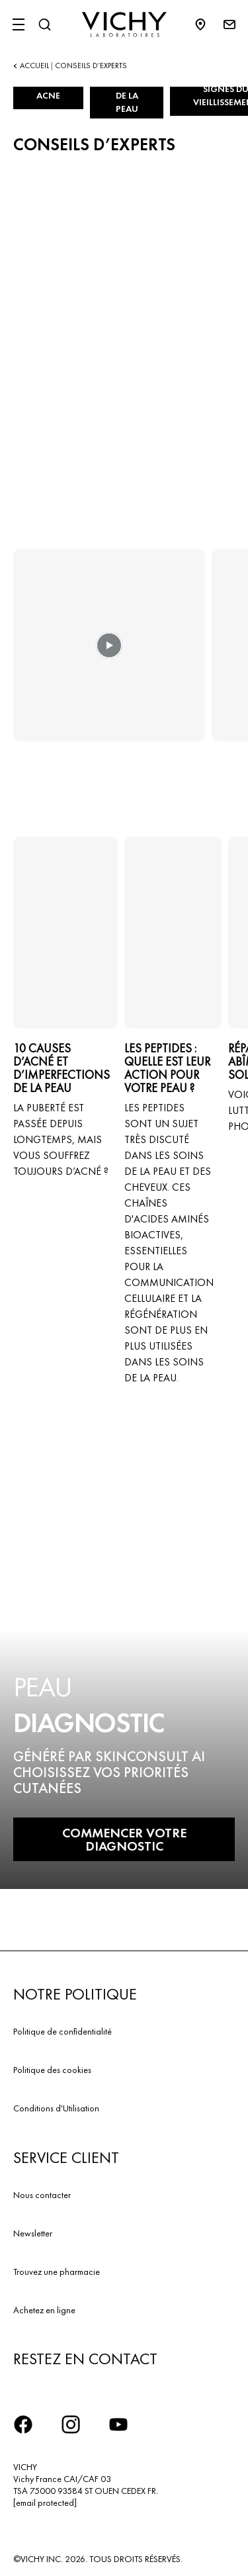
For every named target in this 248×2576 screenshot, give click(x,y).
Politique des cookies (52, 2070)
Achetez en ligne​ (44, 2310)
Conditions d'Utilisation (56, 2108)
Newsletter (32, 2233)
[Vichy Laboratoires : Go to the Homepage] (124, 24)
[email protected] (45, 2502)
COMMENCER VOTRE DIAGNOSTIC (124, 1839)
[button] (109, 654)
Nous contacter (42, 2195)
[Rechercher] (44, 24)
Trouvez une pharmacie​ (56, 2271)
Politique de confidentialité (62, 2031)
